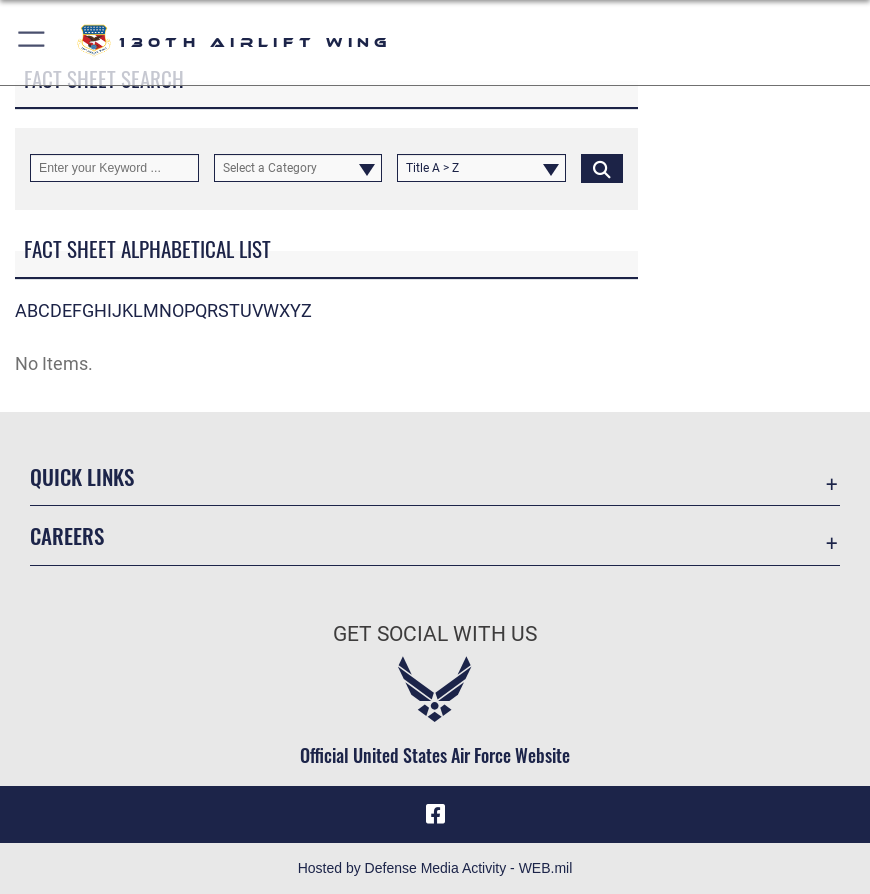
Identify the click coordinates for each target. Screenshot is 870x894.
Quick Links (82, 476)
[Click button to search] (602, 168)
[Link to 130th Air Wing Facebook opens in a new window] (435, 814)
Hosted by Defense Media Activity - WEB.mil (435, 868)
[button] (32, 42)
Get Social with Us (435, 633)
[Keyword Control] (114, 168)
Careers (67, 535)
